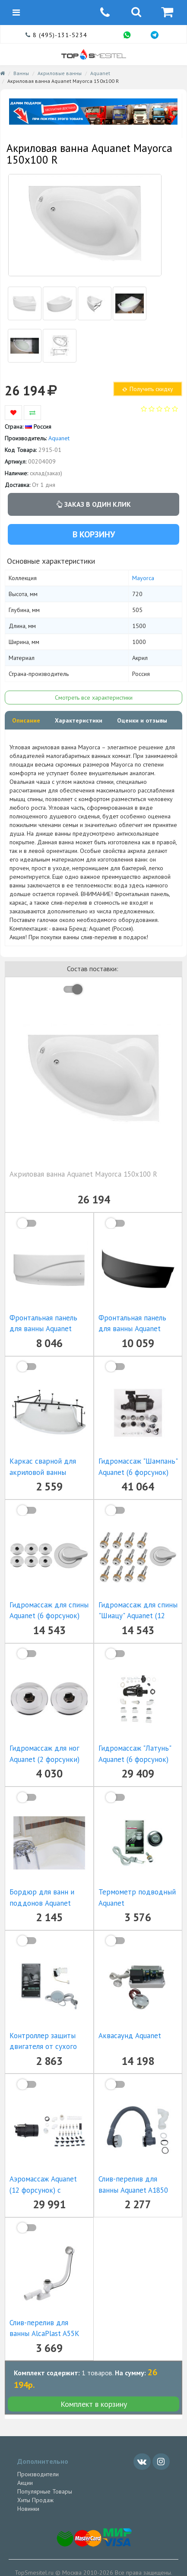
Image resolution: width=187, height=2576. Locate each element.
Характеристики (78, 720)
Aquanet (100, 73)
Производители (38, 2474)
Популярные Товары (44, 2491)
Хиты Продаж (35, 2500)
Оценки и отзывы (142, 720)
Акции (25, 2483)
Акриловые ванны (60, 73)
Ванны (21, 73)
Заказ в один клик (94, 504)
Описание (26, 720)
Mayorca (143, 578)
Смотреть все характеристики (94, 697)
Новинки (28, 2509)
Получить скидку (147, 389)
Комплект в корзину (93, 2404)
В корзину (94, 534)
